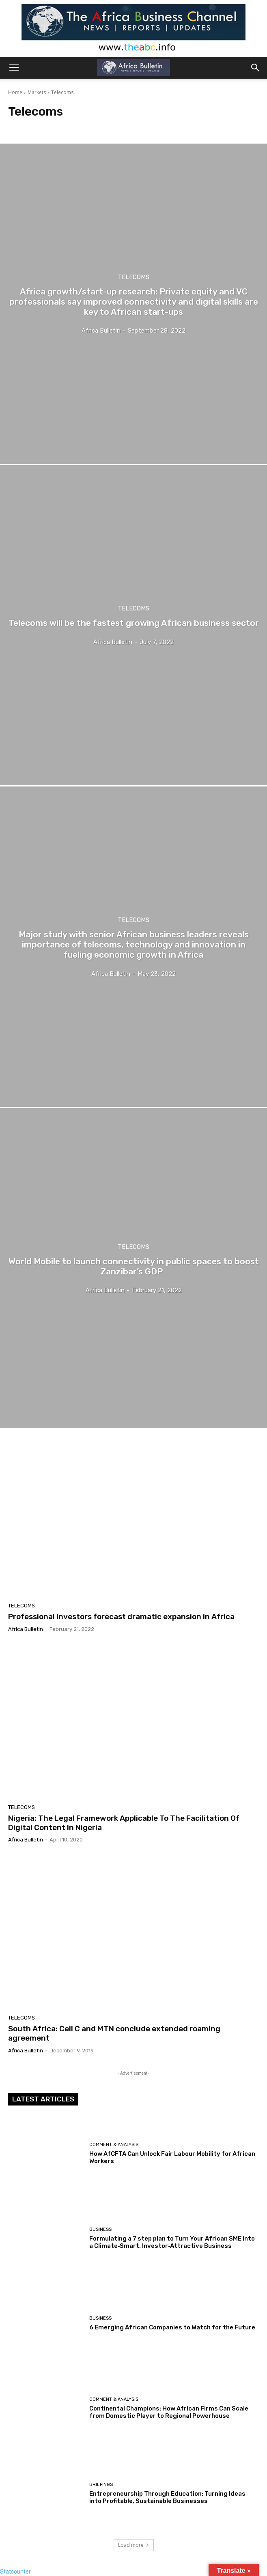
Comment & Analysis (113, 2144)
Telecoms (133, 277)
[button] (14, 68)
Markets (37, 92)
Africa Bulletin (25, 1629)
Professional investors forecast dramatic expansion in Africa (121, 1616)
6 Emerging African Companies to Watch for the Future (172, 2327)
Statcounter (15, 2571)
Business (100, 2229)
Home (15, 92)
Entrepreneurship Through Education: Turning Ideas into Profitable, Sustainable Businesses (167, 2497)
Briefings (101, 2484)
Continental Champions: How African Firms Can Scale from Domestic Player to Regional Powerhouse (168, 2412)
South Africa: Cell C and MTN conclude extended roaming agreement (114, 2033)
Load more (133, 2545)
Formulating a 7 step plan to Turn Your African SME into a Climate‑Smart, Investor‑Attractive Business (172, 2242)
